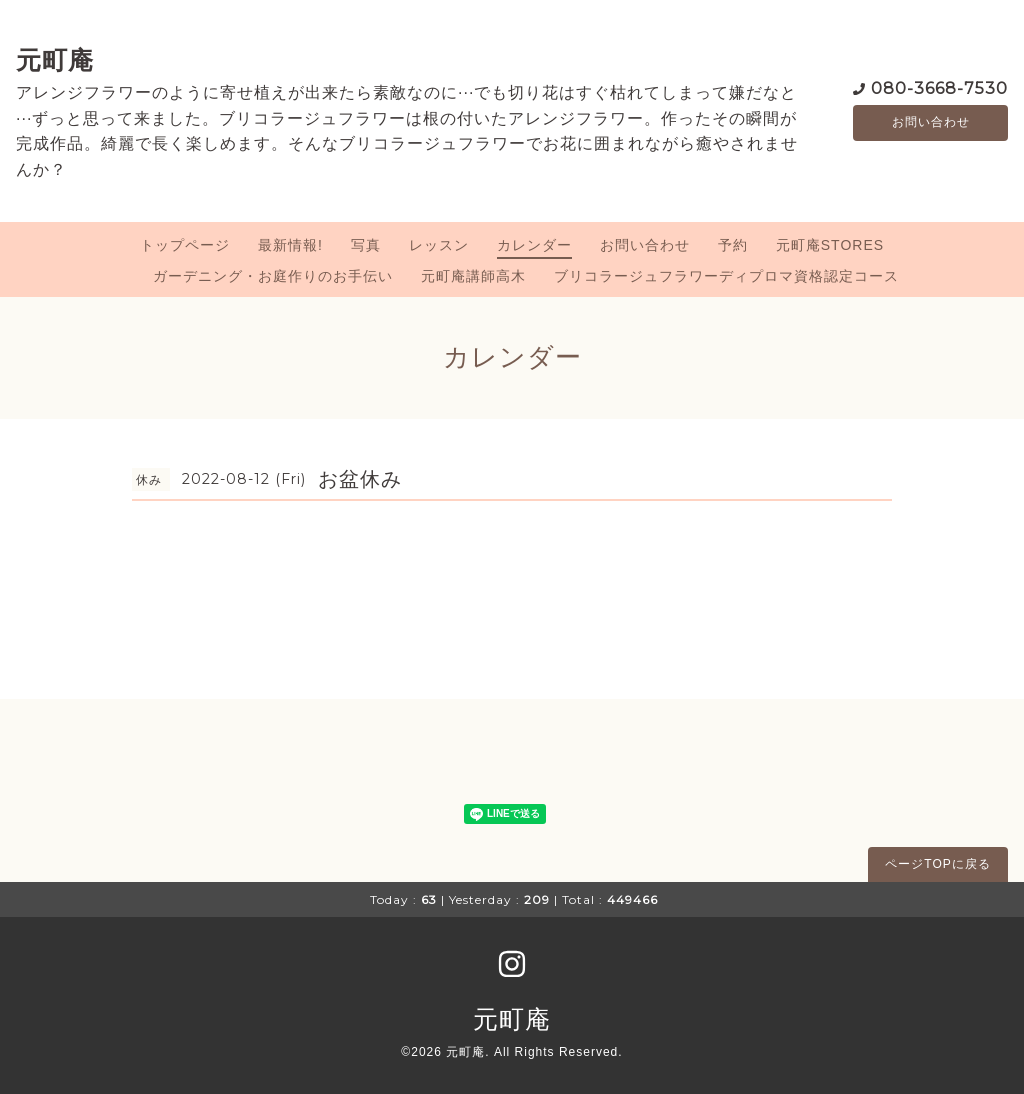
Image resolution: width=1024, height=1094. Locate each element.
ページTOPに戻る (937, 864)
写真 (366, 245)
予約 (733, 245)
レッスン (439, 245)
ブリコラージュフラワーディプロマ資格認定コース (726, 276)
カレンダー (534, 245)
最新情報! (290, 245)
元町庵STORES (830, 245)
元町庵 (55, 60)
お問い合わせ (931, 123)
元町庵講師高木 (473, 276)
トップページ (185, 245)
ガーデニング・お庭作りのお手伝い (273, 276)
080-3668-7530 (939, 87)
